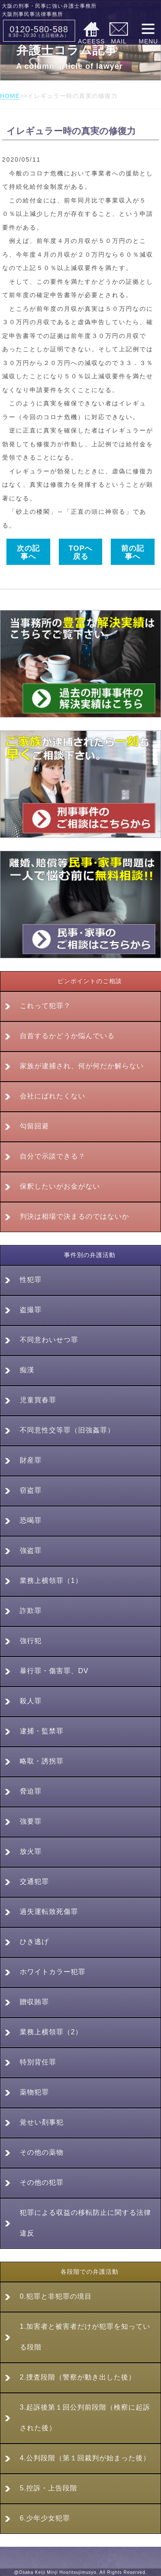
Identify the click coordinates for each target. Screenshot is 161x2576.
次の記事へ (28, 552)
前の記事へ (132, 552)
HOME (10, 95)
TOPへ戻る (81, 552)
